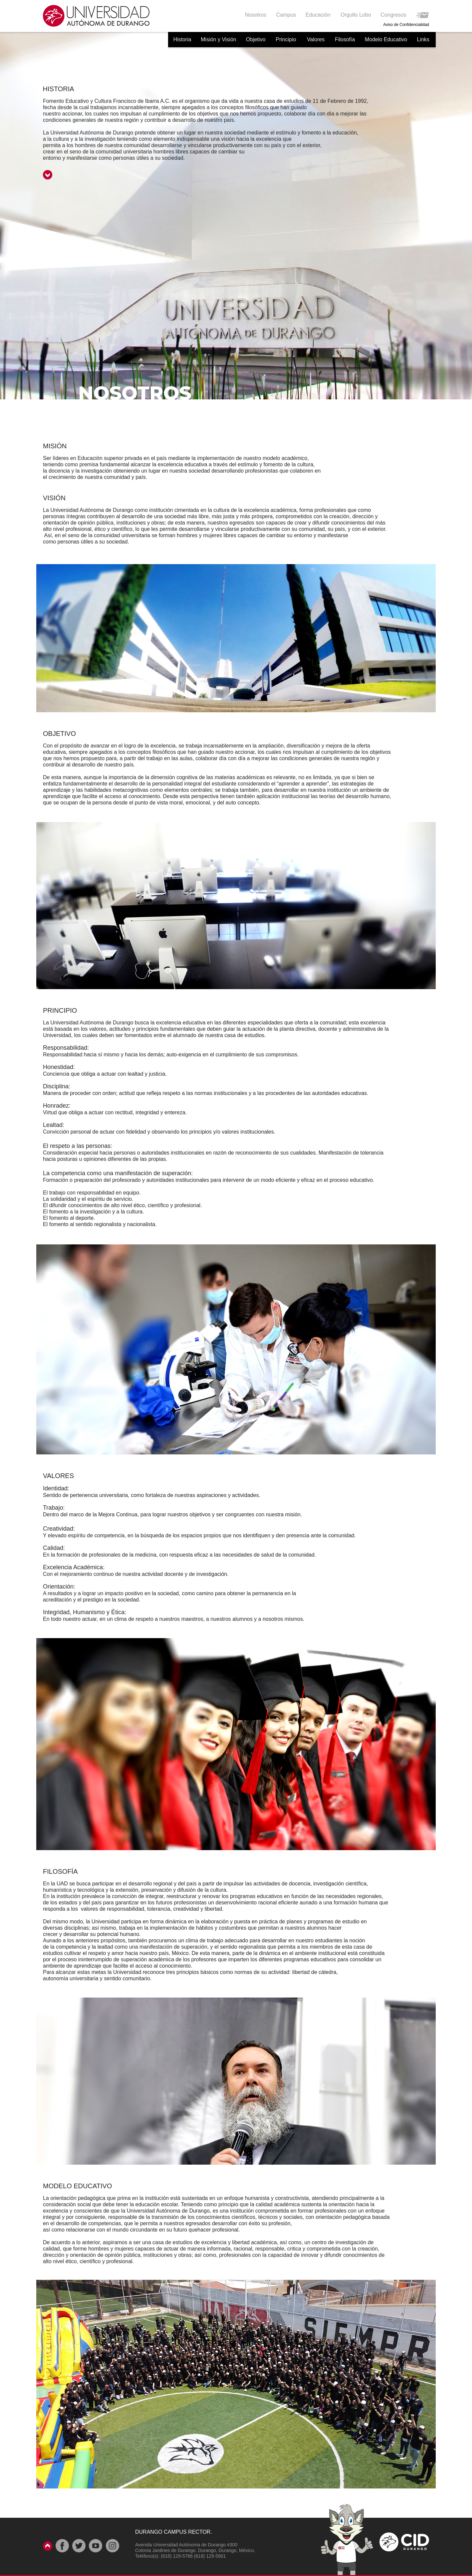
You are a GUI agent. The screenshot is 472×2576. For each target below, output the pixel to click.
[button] (318, 15)
